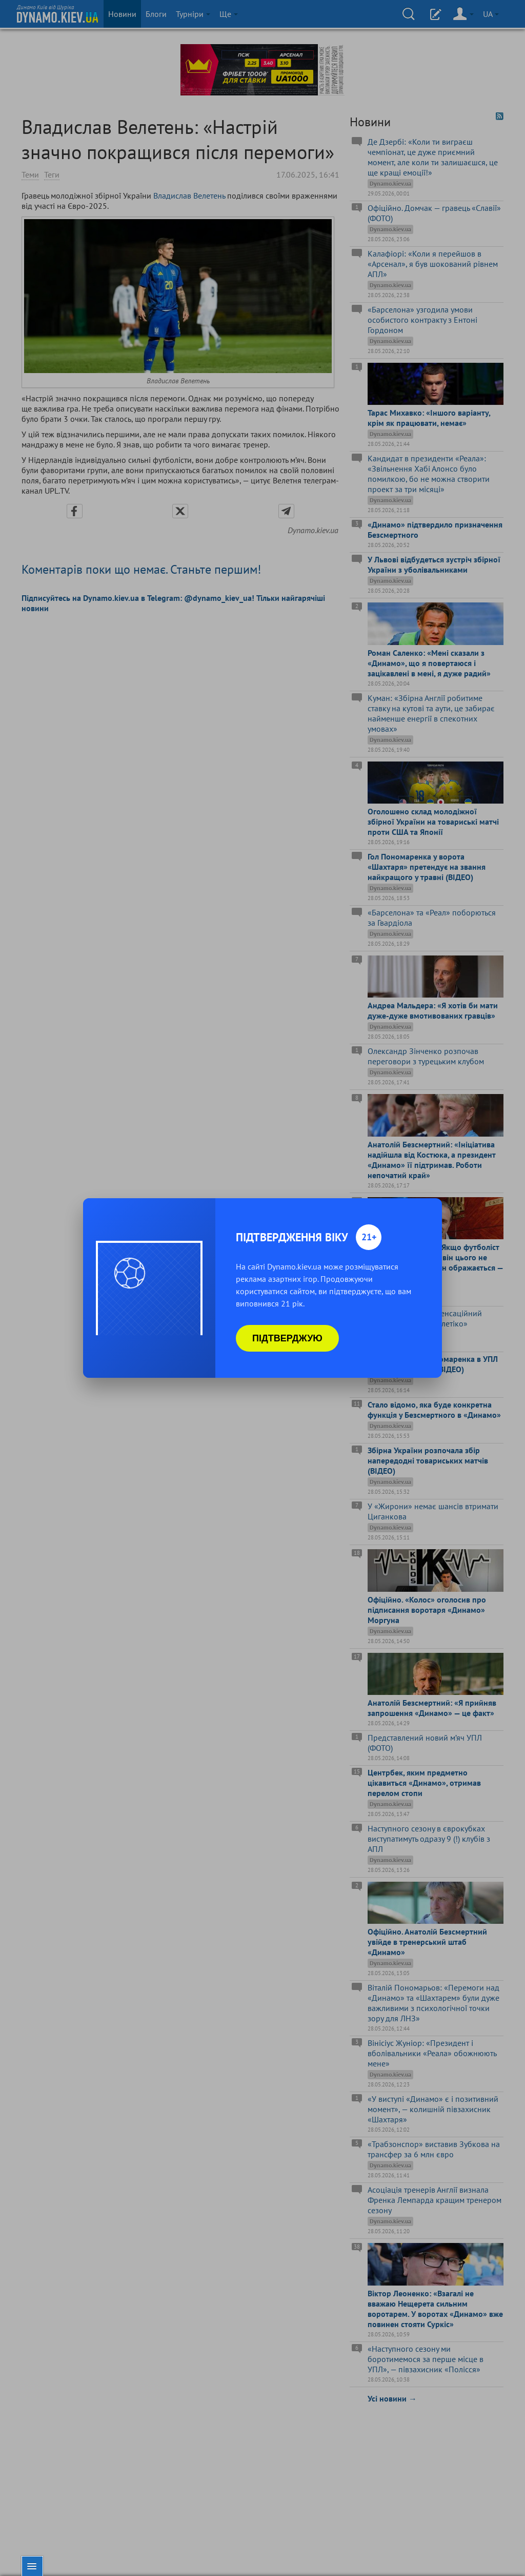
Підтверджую (287, 1338)
